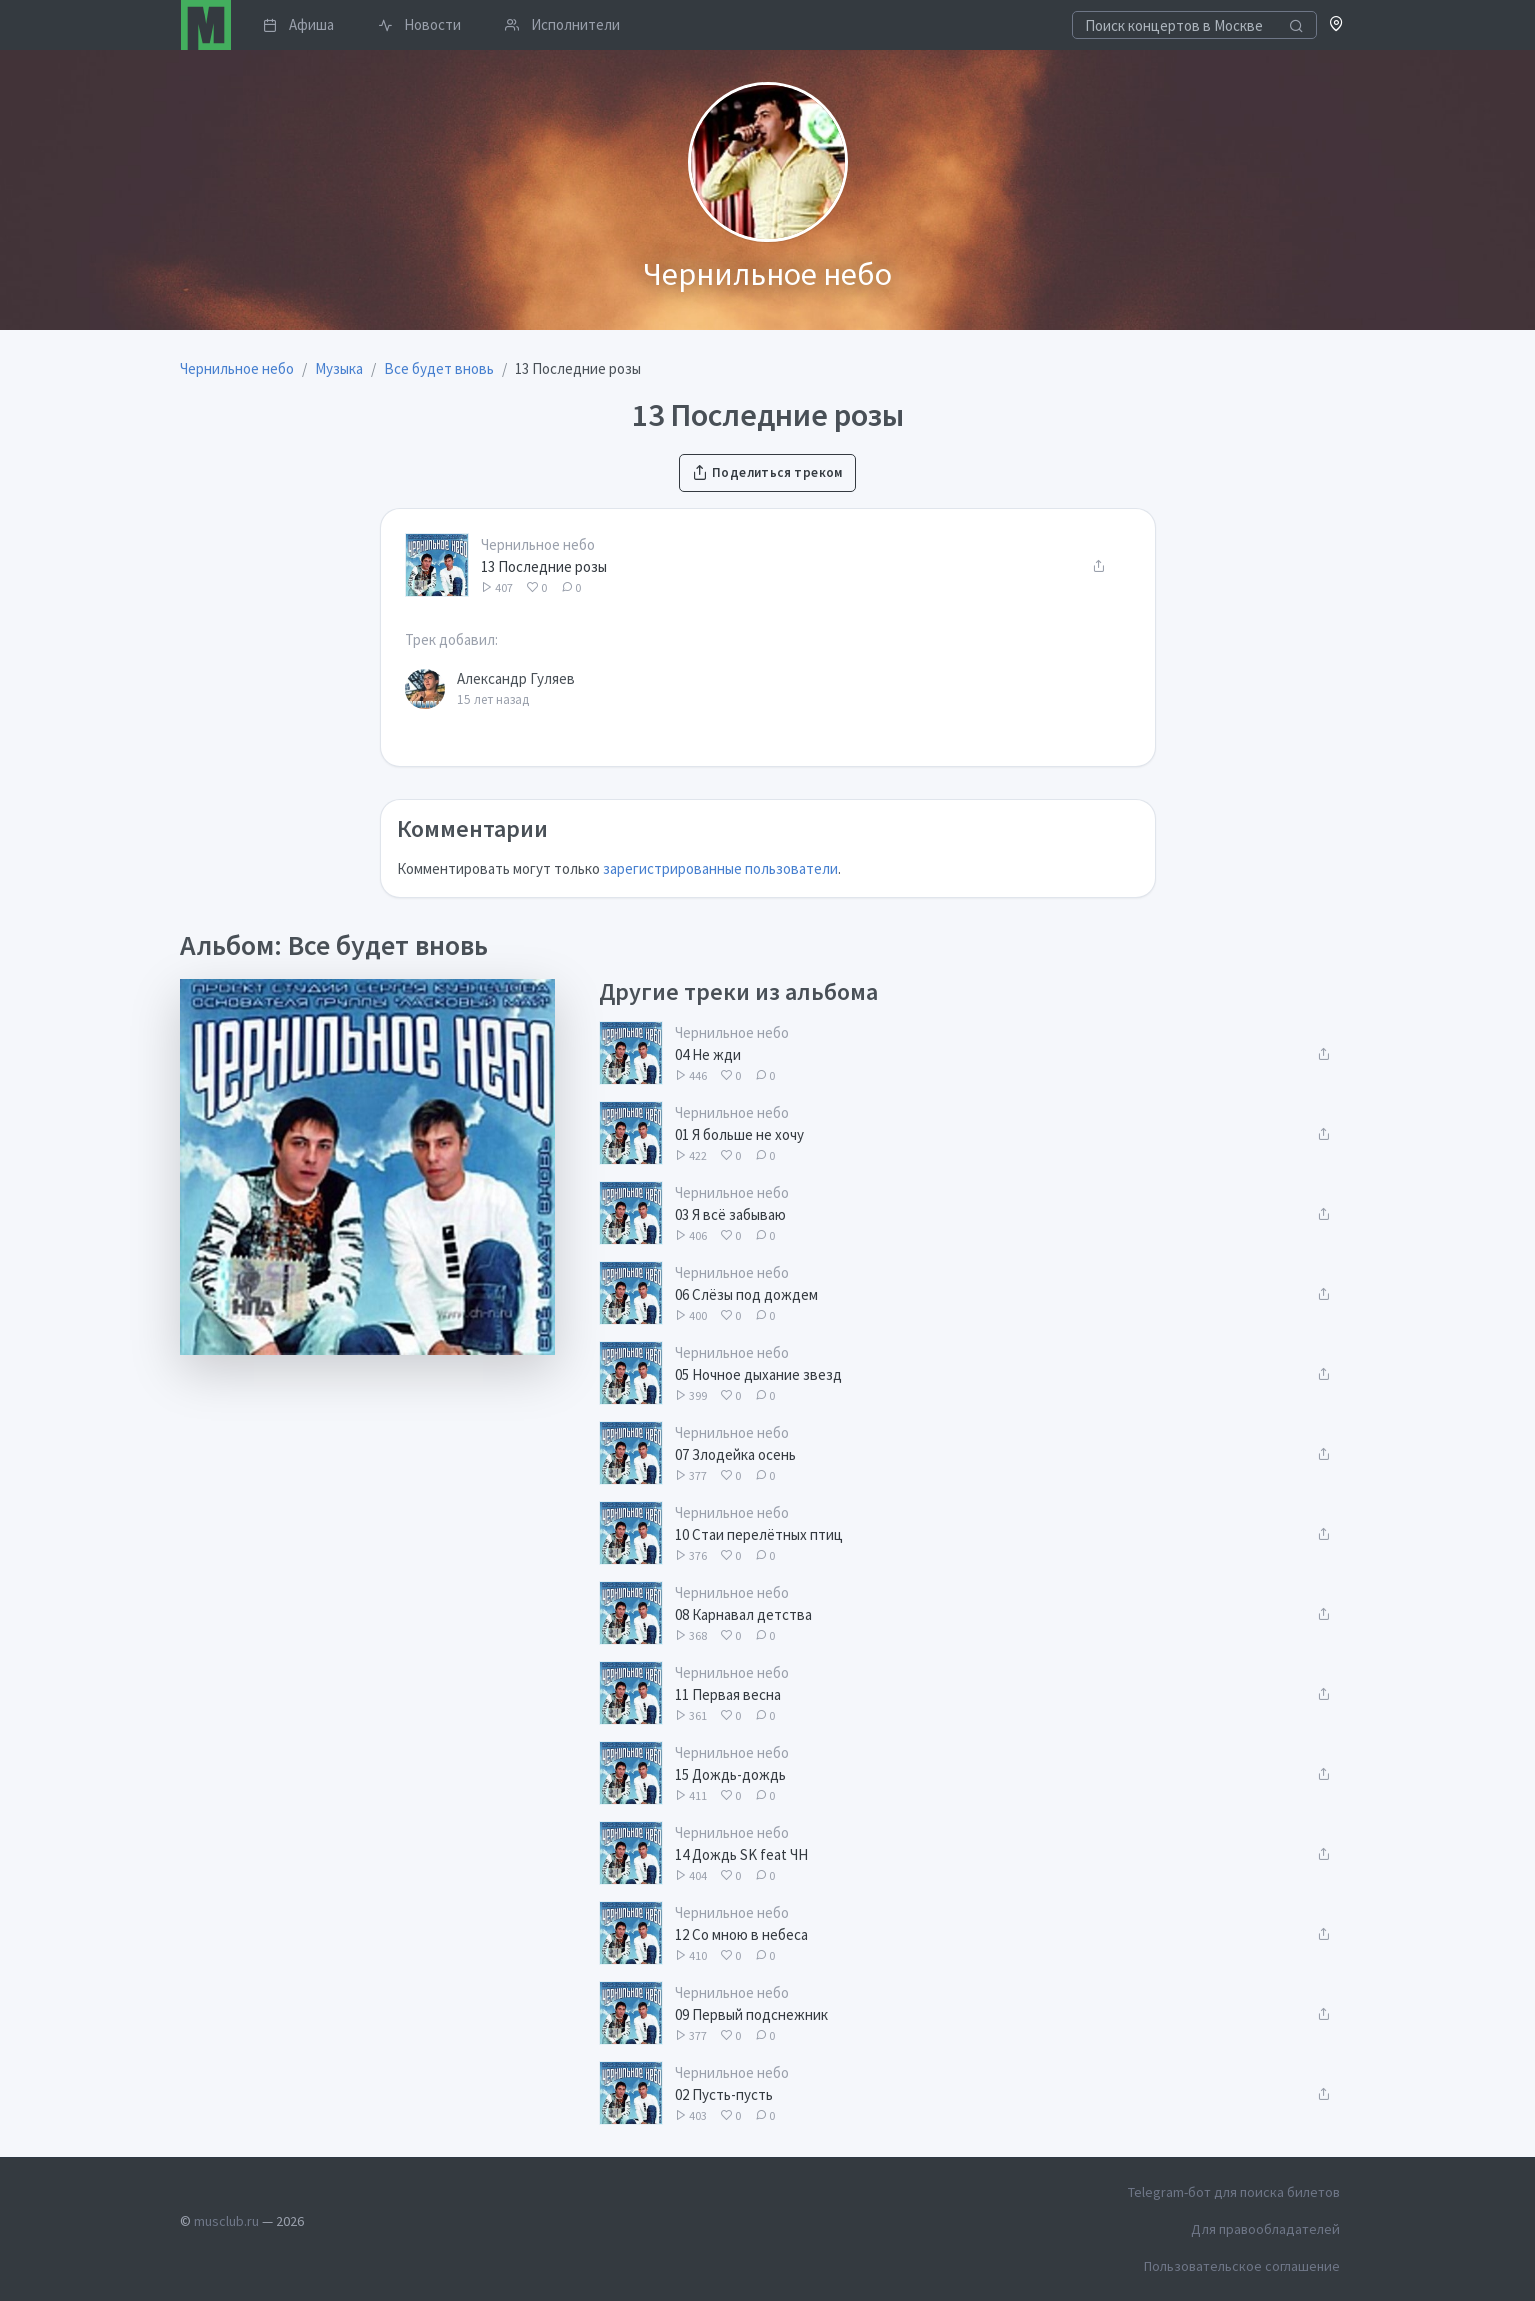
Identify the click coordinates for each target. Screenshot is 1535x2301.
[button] (1336, 25)
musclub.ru (226, 2221)
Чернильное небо (538, 544)
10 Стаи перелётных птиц (759, 1534)
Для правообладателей (1265, 2229)
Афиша (298, 24)
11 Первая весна (728, 1694)
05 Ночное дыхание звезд (758, 1374)
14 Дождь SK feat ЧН (741, 1854)
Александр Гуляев (516, 678)
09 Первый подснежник (751, 2014)
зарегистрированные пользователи (720, 868)
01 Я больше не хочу (739, 1134)
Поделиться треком (767, 472)
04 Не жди (708, 1054)
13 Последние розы (544, 566)
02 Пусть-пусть (724, 2094)
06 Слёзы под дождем (746, 1294)
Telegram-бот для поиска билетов (1234, 2192)
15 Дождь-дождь (730, 1774)
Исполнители (562, 24)
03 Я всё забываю (730, 1214)
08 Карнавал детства (743, 1614)
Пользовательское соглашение (1242, 2266)
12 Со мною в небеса (741, 1934)
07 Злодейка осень (735, 1454)
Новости (419, 24)
